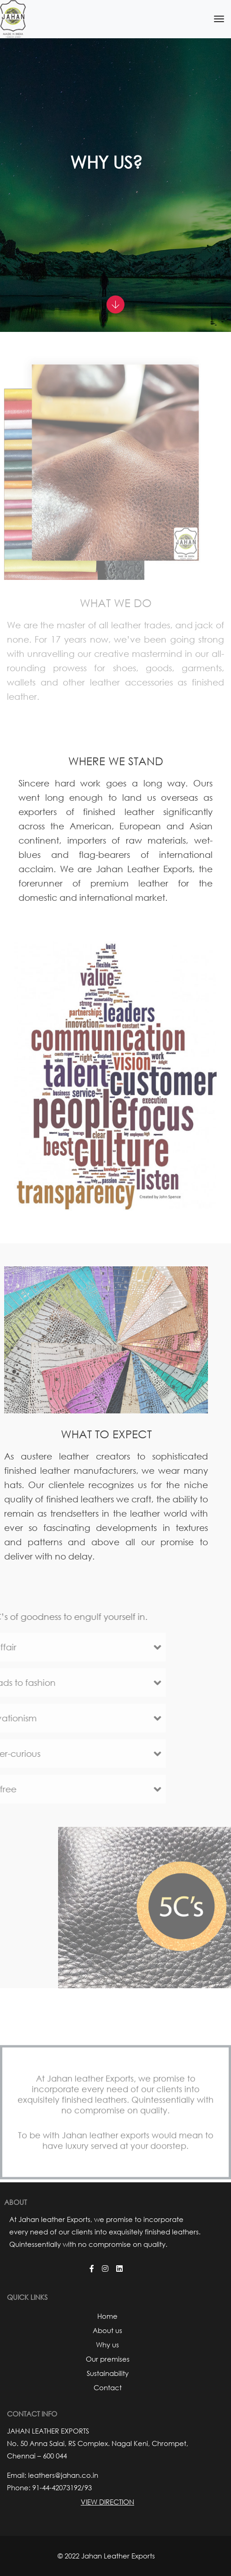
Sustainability (108, 2373)
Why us (107, 2344)
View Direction (107, 2502)
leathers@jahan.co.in (63, 2475)
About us (107, 2330)
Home (107, 2316)
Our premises (108, 2359)
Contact (108, 2387)
